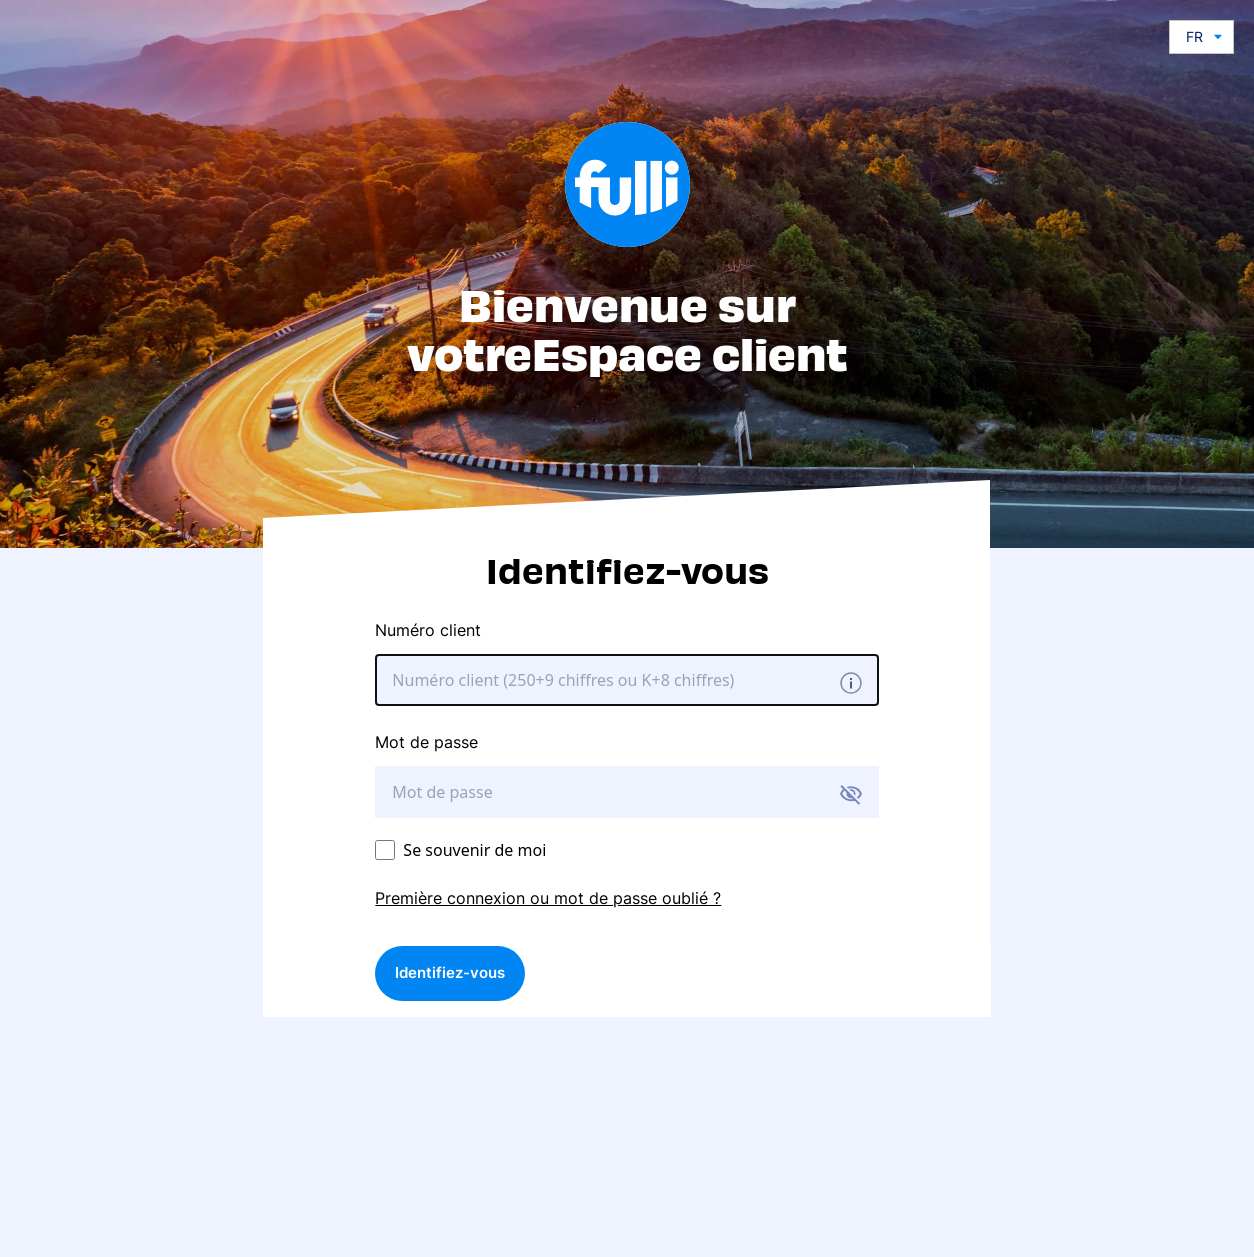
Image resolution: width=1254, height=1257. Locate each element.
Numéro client (428, 630)
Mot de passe (426, 742)
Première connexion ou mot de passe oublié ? (548, 898)
